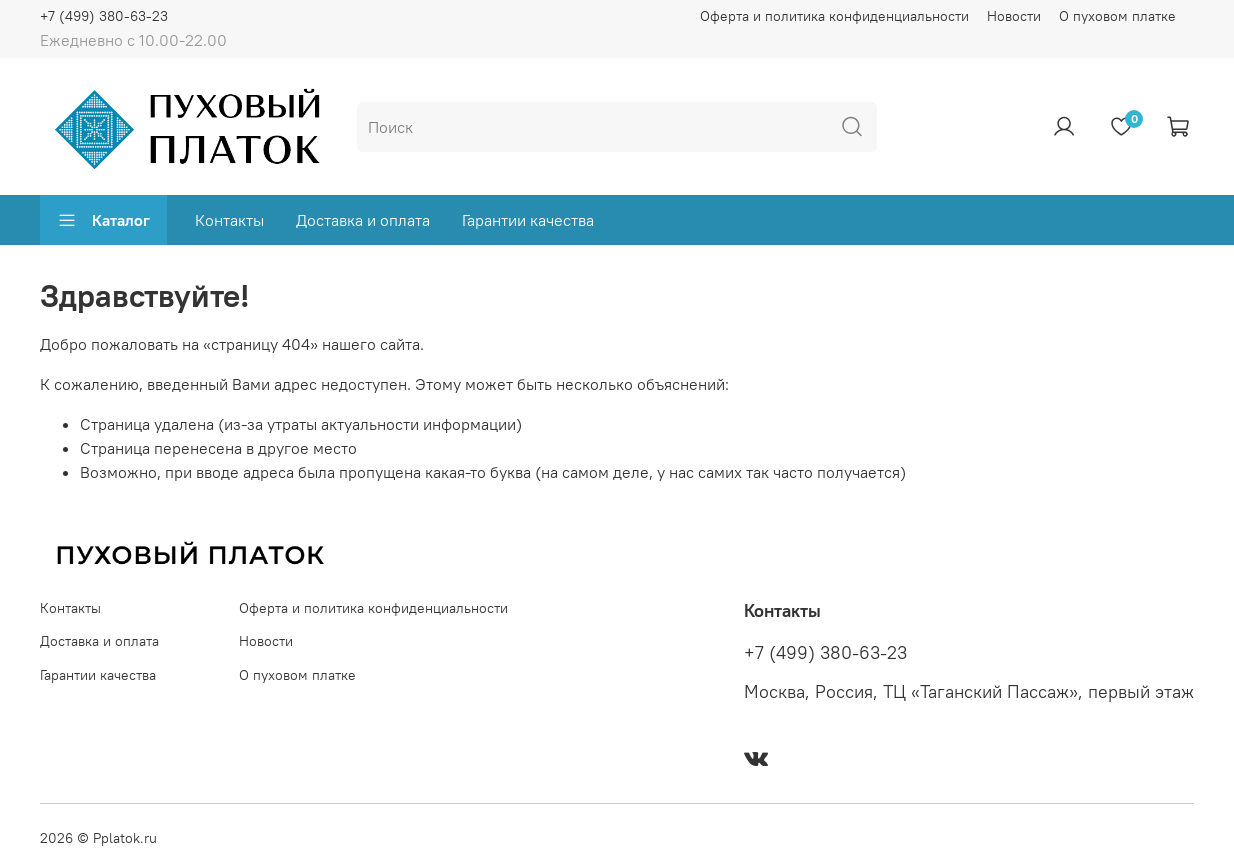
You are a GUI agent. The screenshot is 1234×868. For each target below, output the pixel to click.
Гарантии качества (528, 220)
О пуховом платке (1117, 16)
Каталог (103, 220)
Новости (1014, 16)
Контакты (229, 220)
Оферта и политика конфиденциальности (834, 16)
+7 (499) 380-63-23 (104, 16)
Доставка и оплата (363, 220)
